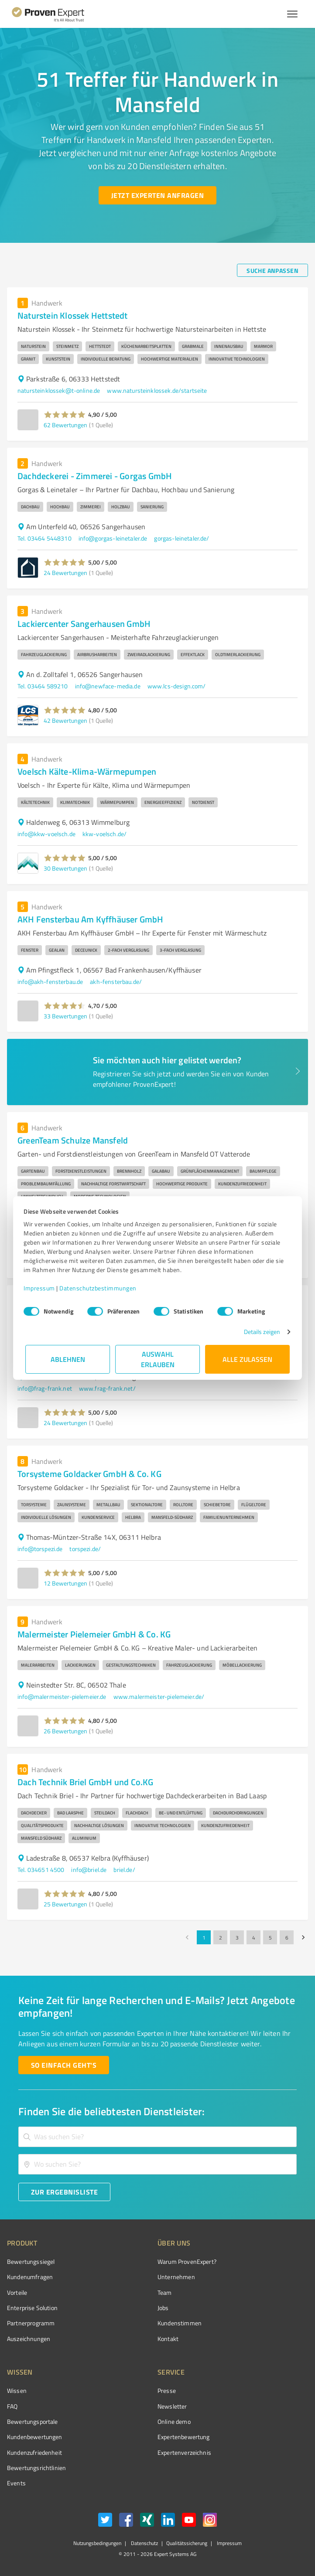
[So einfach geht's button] (63, 2065)
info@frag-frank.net (44, 1388)
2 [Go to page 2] (220, 1937)
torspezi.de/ (85, 1549)
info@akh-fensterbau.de (50, 981)
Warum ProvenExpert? (187, 2261)
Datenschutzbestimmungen (99, 1288)
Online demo (174, 2421)
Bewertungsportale (32, 2421)
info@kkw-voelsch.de (46, 834)
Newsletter (172, 2406)
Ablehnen (68, 1359)
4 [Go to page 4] (253, 1937)
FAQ (12, 2406)
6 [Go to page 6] (287, 1937)
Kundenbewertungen (34, 2437)
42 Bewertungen (65, 720)
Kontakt (168, 2338)
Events (16, 2483)
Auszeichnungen (28, 2338)
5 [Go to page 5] (270, 1937)
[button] (65, 415)
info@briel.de (88, 1869)
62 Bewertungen (65, 425)
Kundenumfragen (30, 2277)
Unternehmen (176, 2277)
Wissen (17, 2390)
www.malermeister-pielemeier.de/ (159, 1696)
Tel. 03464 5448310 (44, 538)
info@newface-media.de (107, 686)
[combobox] (157, 2137)
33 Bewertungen (65, 1016)
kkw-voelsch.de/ (104, 834)
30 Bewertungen (65, 868)
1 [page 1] (204, 1937)
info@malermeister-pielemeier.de (61, 1696)
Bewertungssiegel (31, 2261)
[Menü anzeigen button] (292, 13)
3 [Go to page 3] (237, 1937)
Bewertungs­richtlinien (36, 2468)
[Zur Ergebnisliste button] (64, 2192)
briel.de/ (124, 1869)
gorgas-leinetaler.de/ (181, 538)
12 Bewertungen (65, 1583)
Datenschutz (144, 2543)
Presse (167, 2390)
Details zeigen (260, 1331)
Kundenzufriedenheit (34, 2452)
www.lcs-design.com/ (176, 686)
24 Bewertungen (65, 572)
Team (165, 2292)
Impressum (41, 1288)
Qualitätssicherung (186, 2543)
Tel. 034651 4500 (40, 1869)
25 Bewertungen (65, 1904)
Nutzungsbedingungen (97, 2543)
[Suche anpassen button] (272, 270)
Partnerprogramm (31, 2323)
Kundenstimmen (180, 2323)
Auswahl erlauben (158, 1359)
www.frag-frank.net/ (107, 1388)
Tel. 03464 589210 (42, 686)
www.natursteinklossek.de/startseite (157, 390)
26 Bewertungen (65, 1731)
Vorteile (17, 2292)
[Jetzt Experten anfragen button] (157, 195)
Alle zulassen (247, 1359)
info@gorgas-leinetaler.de (113, 538)
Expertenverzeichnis (184, 2452)
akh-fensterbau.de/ (116, 981)
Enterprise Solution (32, 2308)
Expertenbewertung (184, 2437)
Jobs (163, 2308)
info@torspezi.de (39, 1549)
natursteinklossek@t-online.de (58, 390)
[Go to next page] (303, 1937)
